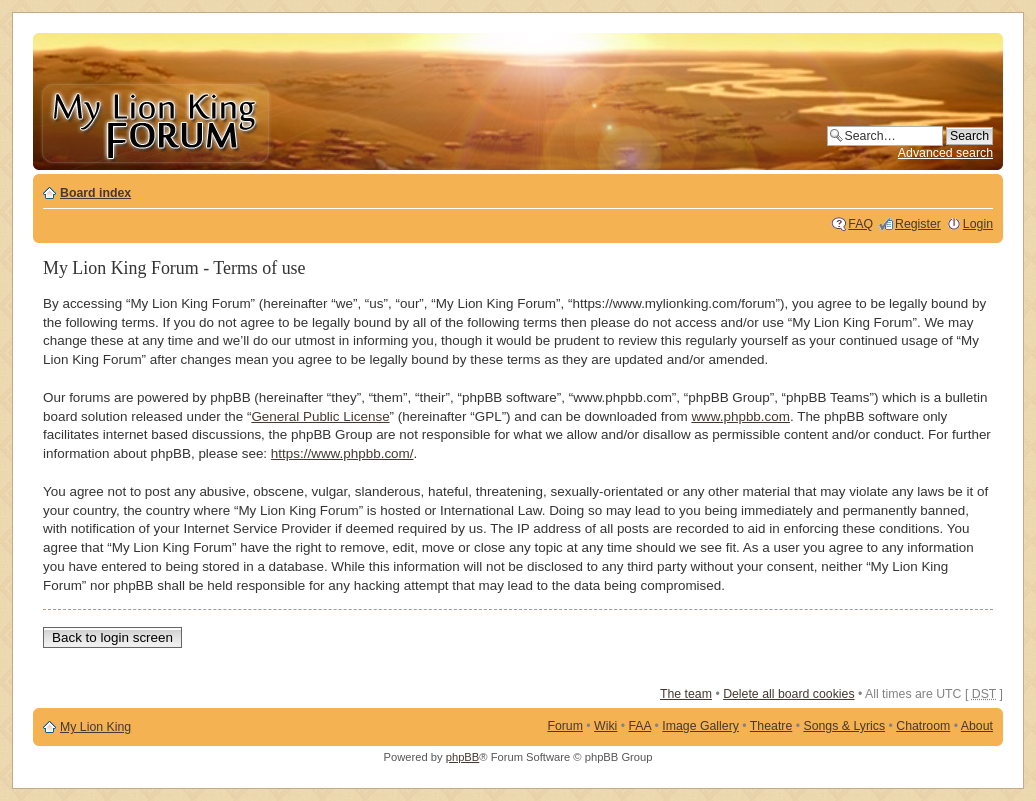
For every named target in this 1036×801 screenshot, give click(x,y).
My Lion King (95, 727)
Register (918, 224)
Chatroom (923, 726)
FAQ (860, 224)
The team (686, 694)
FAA (640, 726)
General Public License (320, 416)
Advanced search (945, 153)
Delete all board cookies (788, 694)
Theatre (771, 726)
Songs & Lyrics (844, 726)
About (977, 726)
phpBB (463, 757)
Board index (95, 193)
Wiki (605, 726)
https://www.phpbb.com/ (342, 453)
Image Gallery (700, 726)
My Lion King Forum (155, 121)
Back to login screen (112, 637)
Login (978, 224)
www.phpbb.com (740, 416)
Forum (565, 726)
